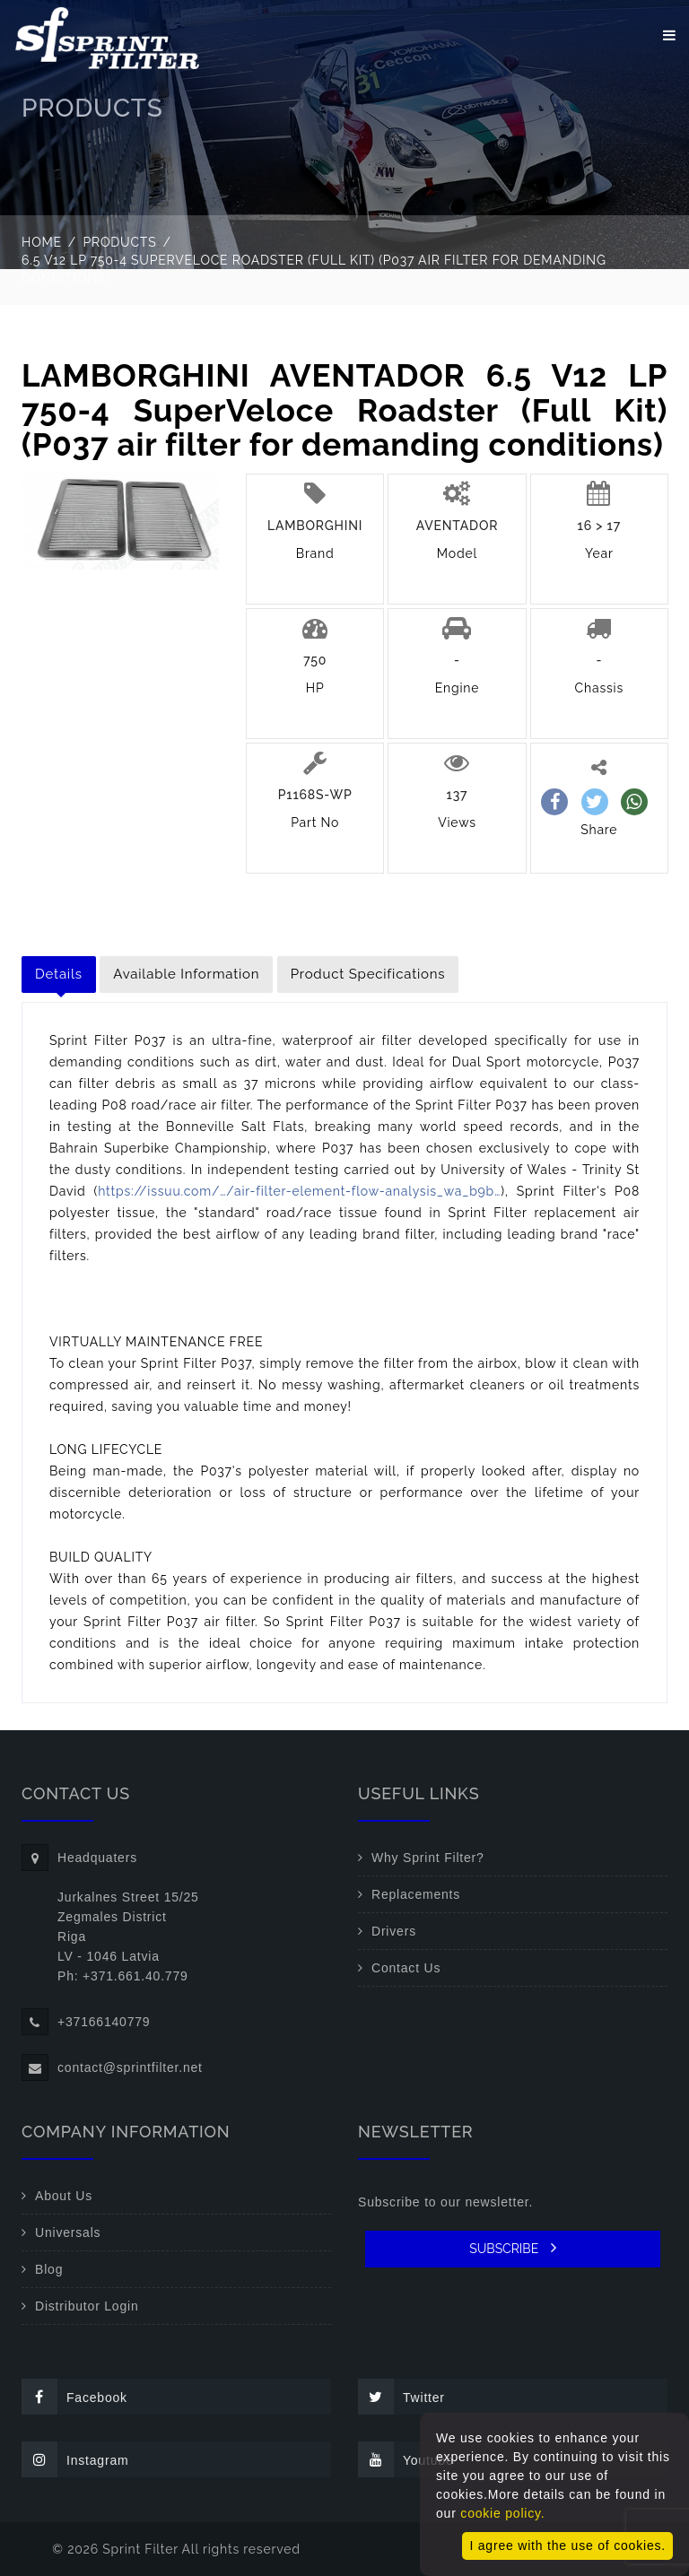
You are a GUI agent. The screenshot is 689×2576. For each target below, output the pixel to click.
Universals (67, 2232)
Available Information (186, 974)
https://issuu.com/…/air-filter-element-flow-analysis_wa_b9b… (299, 1191)
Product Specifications (368, 974)
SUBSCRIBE (512, 2248)
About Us (63, 2196)
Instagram (75, 2459)
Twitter (401, 2397)
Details (59, 974)
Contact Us (405, 1968)
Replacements (415, 1894)
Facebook (74, 2397)
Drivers (393, 1931)
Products (120, 242)
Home (42, 242)
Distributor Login (87, 2306)
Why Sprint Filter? (427, 1857)
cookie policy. (502, 2513)
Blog (49, 2269)
